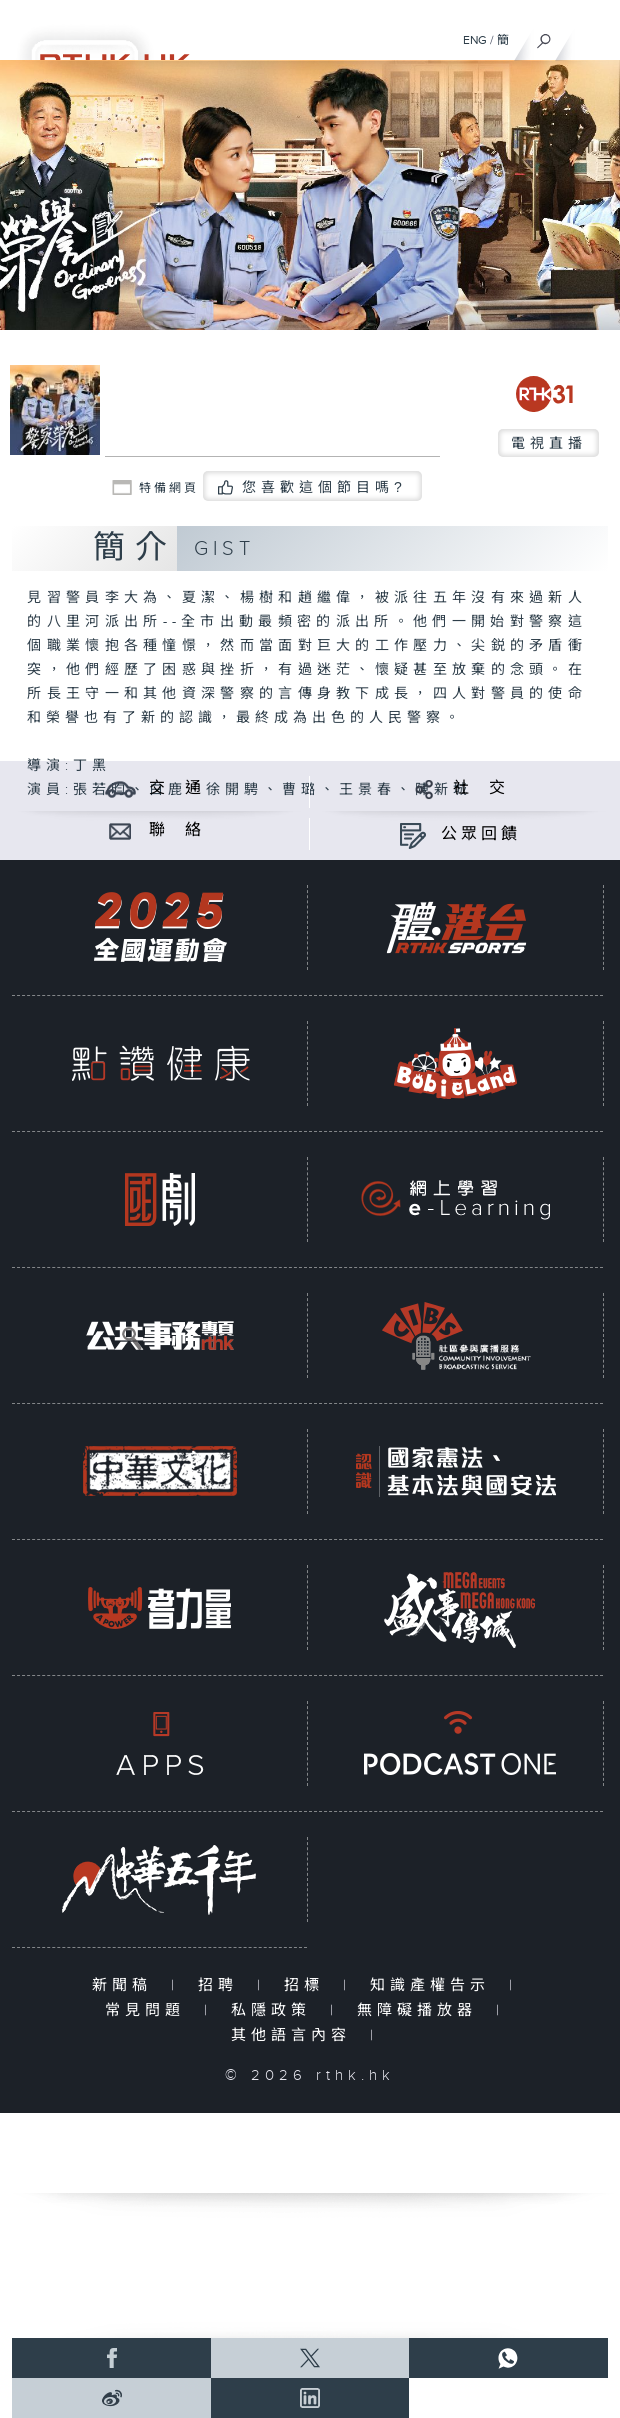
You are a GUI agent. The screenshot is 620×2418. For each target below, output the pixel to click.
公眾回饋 (481, 834)
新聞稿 (126, 1985)
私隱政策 (275, 2010)
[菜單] (592, 36)
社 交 (481, 788)
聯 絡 (177, 830)
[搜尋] (544, 36)
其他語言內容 (295, 2035)
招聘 (222, 1985)
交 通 (177, 788)
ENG (475, 40)
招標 (308, 1985)
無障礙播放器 (421, 2010)
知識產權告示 (434, 1985)
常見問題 (149, 2010)
